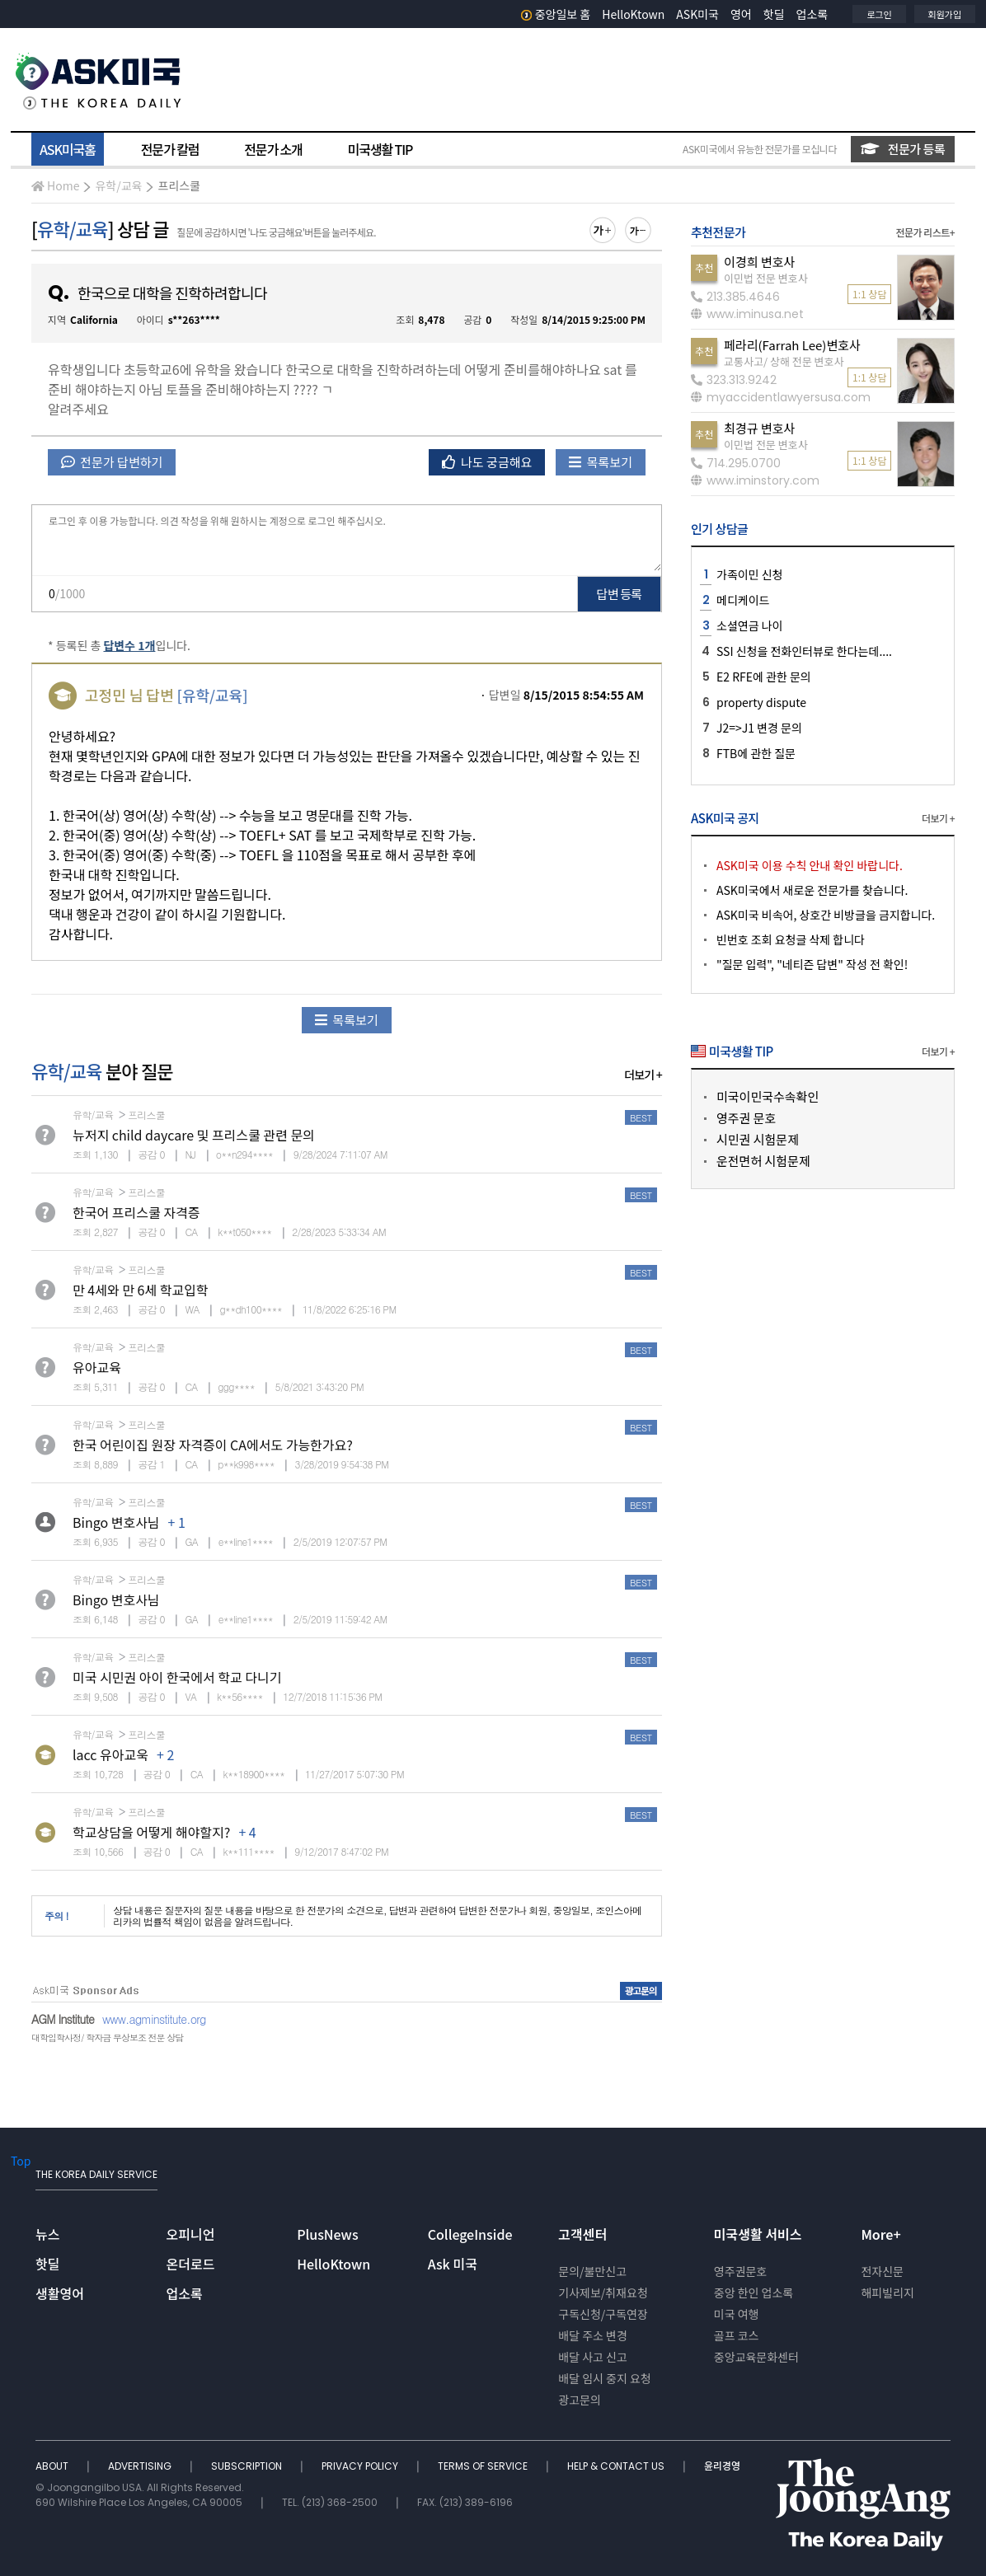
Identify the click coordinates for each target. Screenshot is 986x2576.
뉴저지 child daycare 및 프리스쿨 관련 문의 (194, 1135)
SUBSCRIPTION (247, 2466)
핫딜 (774, 14)
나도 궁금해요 (487, 462)
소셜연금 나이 (749, 625)
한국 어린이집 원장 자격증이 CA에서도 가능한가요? (213, 1444)
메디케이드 (742, 600)
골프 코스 (736, 2335)
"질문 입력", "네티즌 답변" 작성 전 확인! (812, 964)
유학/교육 (118, 185)
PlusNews (327, 2234)
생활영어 (59, 2293)
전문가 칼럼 (170, 149)
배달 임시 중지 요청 (604, 2378)
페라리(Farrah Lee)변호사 (792, 345)
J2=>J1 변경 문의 (759, 727)
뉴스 (47, 2234)
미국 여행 (736, 2314)
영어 (741, 14)
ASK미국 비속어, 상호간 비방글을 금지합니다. (825, 914)
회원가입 (944, 14)
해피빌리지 (887, 2292)
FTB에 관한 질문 (756, 753)
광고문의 (579, 2399)
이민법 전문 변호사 (766, 278)
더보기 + (643, 1074)
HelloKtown (633, 14)
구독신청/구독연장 (603, 2314)
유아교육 (97, 1367)
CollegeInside (470, 2234)
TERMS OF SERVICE (484, 2466)
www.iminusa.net (747, 314)
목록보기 (600, 462)
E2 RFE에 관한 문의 (763, 676)
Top (21, 2160)
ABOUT (53, 2466)
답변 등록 (619, 593)
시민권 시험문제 (757, 1139)
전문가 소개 (273, 149)
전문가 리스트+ (925, 232)
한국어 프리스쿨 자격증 (136, 1212)
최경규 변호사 (759, 428)
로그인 (878, 14)
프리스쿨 (178, 185)
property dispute (761, 702)
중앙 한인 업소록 (753, 2292)
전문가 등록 (903, 148)
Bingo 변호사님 (116, 1522)
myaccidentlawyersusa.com (781, 397)
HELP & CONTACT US (617, 2466)
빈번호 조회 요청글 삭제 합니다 (790, 939)
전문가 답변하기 (111, 462)
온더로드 (191, 2264)
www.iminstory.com (755, 480)
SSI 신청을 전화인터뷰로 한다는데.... (804, 651)
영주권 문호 (746, 1117)
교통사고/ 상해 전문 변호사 (783, 361)
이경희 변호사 (759, 261)
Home (55, 185)
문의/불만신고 (592, 2271)
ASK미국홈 (68, 149)
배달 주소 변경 (592, 2335)
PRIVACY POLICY (361, 2466)
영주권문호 (740, 2271)
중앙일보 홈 (556, 14)
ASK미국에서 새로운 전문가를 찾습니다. (812, 890)
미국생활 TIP (380, 149)
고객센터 (582, 2234)
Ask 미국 (452, 2264)
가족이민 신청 (749, 574)
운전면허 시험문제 (763, 1160)
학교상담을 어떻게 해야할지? (151, 1832)
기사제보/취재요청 (603, 2292)
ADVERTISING (141, 2466)
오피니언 (191, 2234)
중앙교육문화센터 (756, 2357)
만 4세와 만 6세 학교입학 (141, 1290)
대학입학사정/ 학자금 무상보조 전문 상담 (107, 2037)
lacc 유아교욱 (110, 1754)
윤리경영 (722, 2466)
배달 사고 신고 (592, 2357)
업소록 (812, 14)
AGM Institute (62, 2019)
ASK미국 (697, 14)
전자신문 (882, 2271)
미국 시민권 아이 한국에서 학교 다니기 (177, 1677)
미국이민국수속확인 (767, 1096)
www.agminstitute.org (154, 2019)
